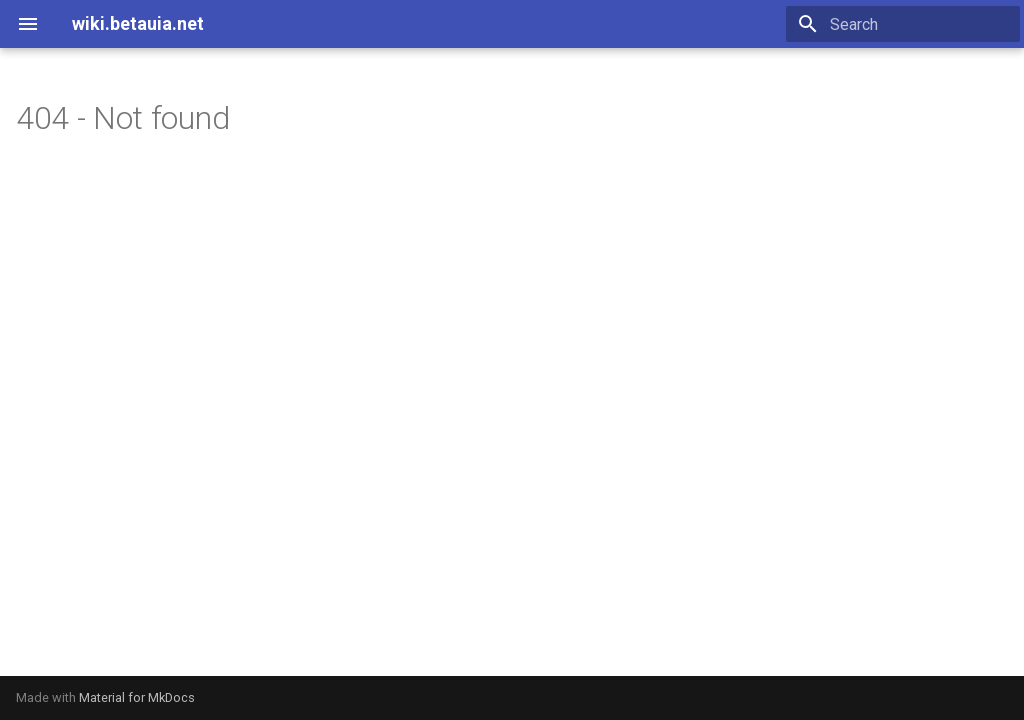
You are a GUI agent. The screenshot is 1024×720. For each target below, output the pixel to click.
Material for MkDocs (137, 697)
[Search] (903, 24)
